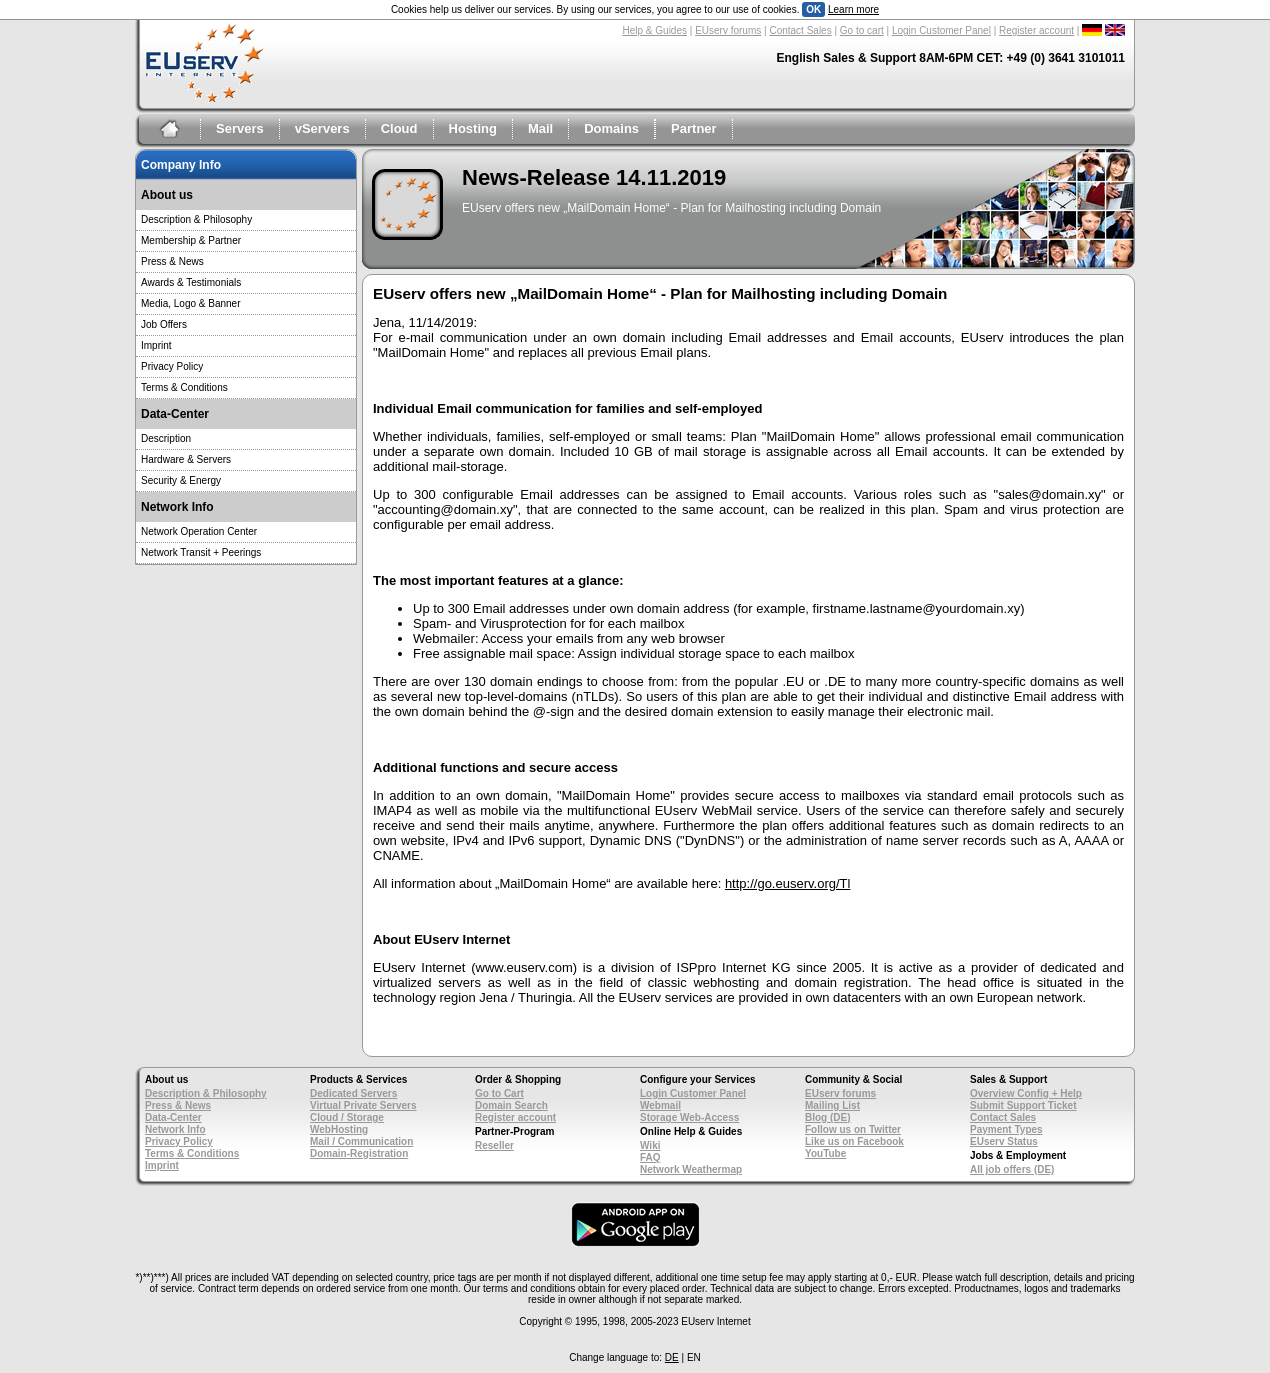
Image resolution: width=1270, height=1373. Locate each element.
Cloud (399, 128)
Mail (540, 128)
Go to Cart (499, 1093)
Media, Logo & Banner (191, 303)
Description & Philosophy (196, 219)
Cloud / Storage (347, 1117)
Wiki (650, 1145)
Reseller (494, 1145)
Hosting (473, 128)
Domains (611, 128)
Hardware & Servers (186, 459)
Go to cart (862, 30)
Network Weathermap (691, 1169)
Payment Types (1006, 1129)
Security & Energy (181, 480)
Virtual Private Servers (363, 1105)
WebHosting (339, 1129)
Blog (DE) (828, 1117)
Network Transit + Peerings (201, 552)
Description (166, 438)
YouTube (825, 1153)
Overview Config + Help (1026, 1093)
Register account (1036, 30)
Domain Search (511, 1105)
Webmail (660, 1105)
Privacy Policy (172, 366)
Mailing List (832, 1105)
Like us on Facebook (854, 1141)
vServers (322, 128)
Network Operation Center (199, 531)
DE (672, 1357)
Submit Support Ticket (1023, 1105)
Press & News (172, 261)
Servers (240, 128)
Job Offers (164, 324)
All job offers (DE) (1012, 1169)
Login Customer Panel (941, 30)
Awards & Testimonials (191, 282)
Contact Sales (800, 30)
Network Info (175, 1129)
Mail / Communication (361, 1141)
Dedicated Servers (353, 1093)
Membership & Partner (191, 240)
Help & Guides (655, 30)
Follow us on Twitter (853, 1129)
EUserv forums (728, 30)
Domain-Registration (359, 1153)
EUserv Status (1004, 1141)
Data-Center (173, 1117)
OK (813, 9)
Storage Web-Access (689, 1117)
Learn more (853, 9)
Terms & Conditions (184, 387)
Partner (694, 128)
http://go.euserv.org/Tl (788, 883)
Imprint (156, 345)
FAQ (650, 1157)
